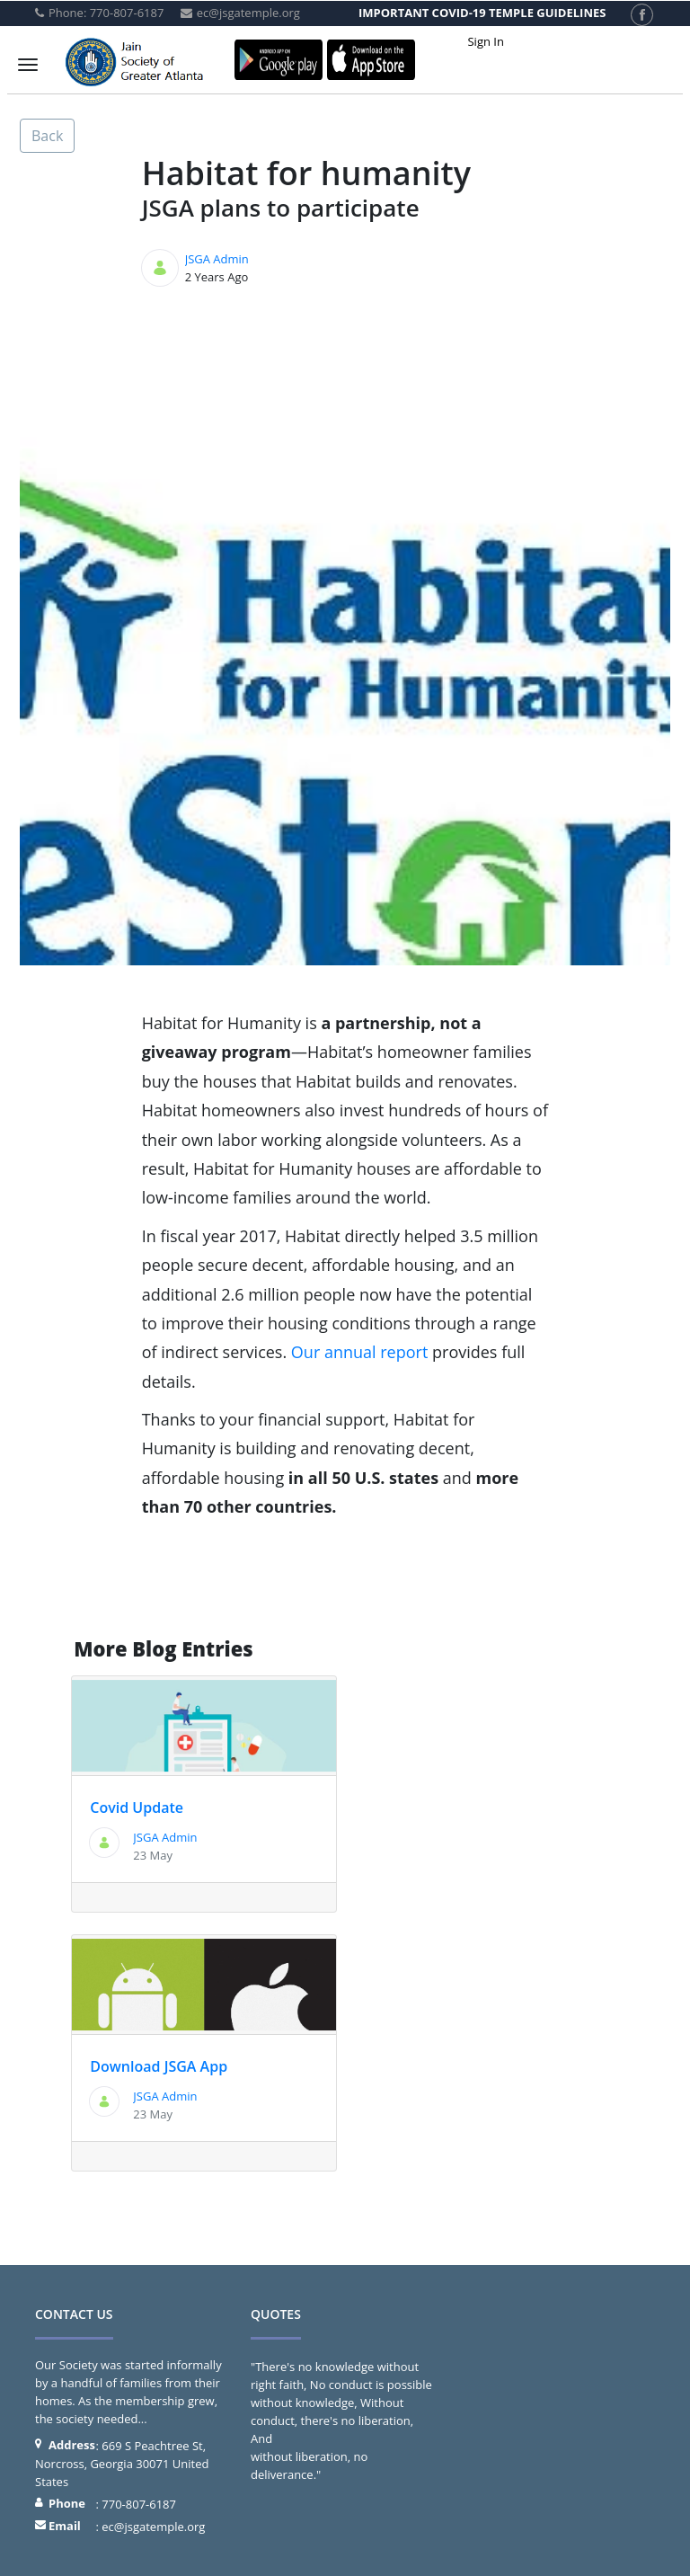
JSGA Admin (217, 259)
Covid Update (136, 1807)
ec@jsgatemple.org (153, 2526)
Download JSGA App (158, 2066)
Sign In (485, 41)
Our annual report (360, 1352)
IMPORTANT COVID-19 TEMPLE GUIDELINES (482, 12)
